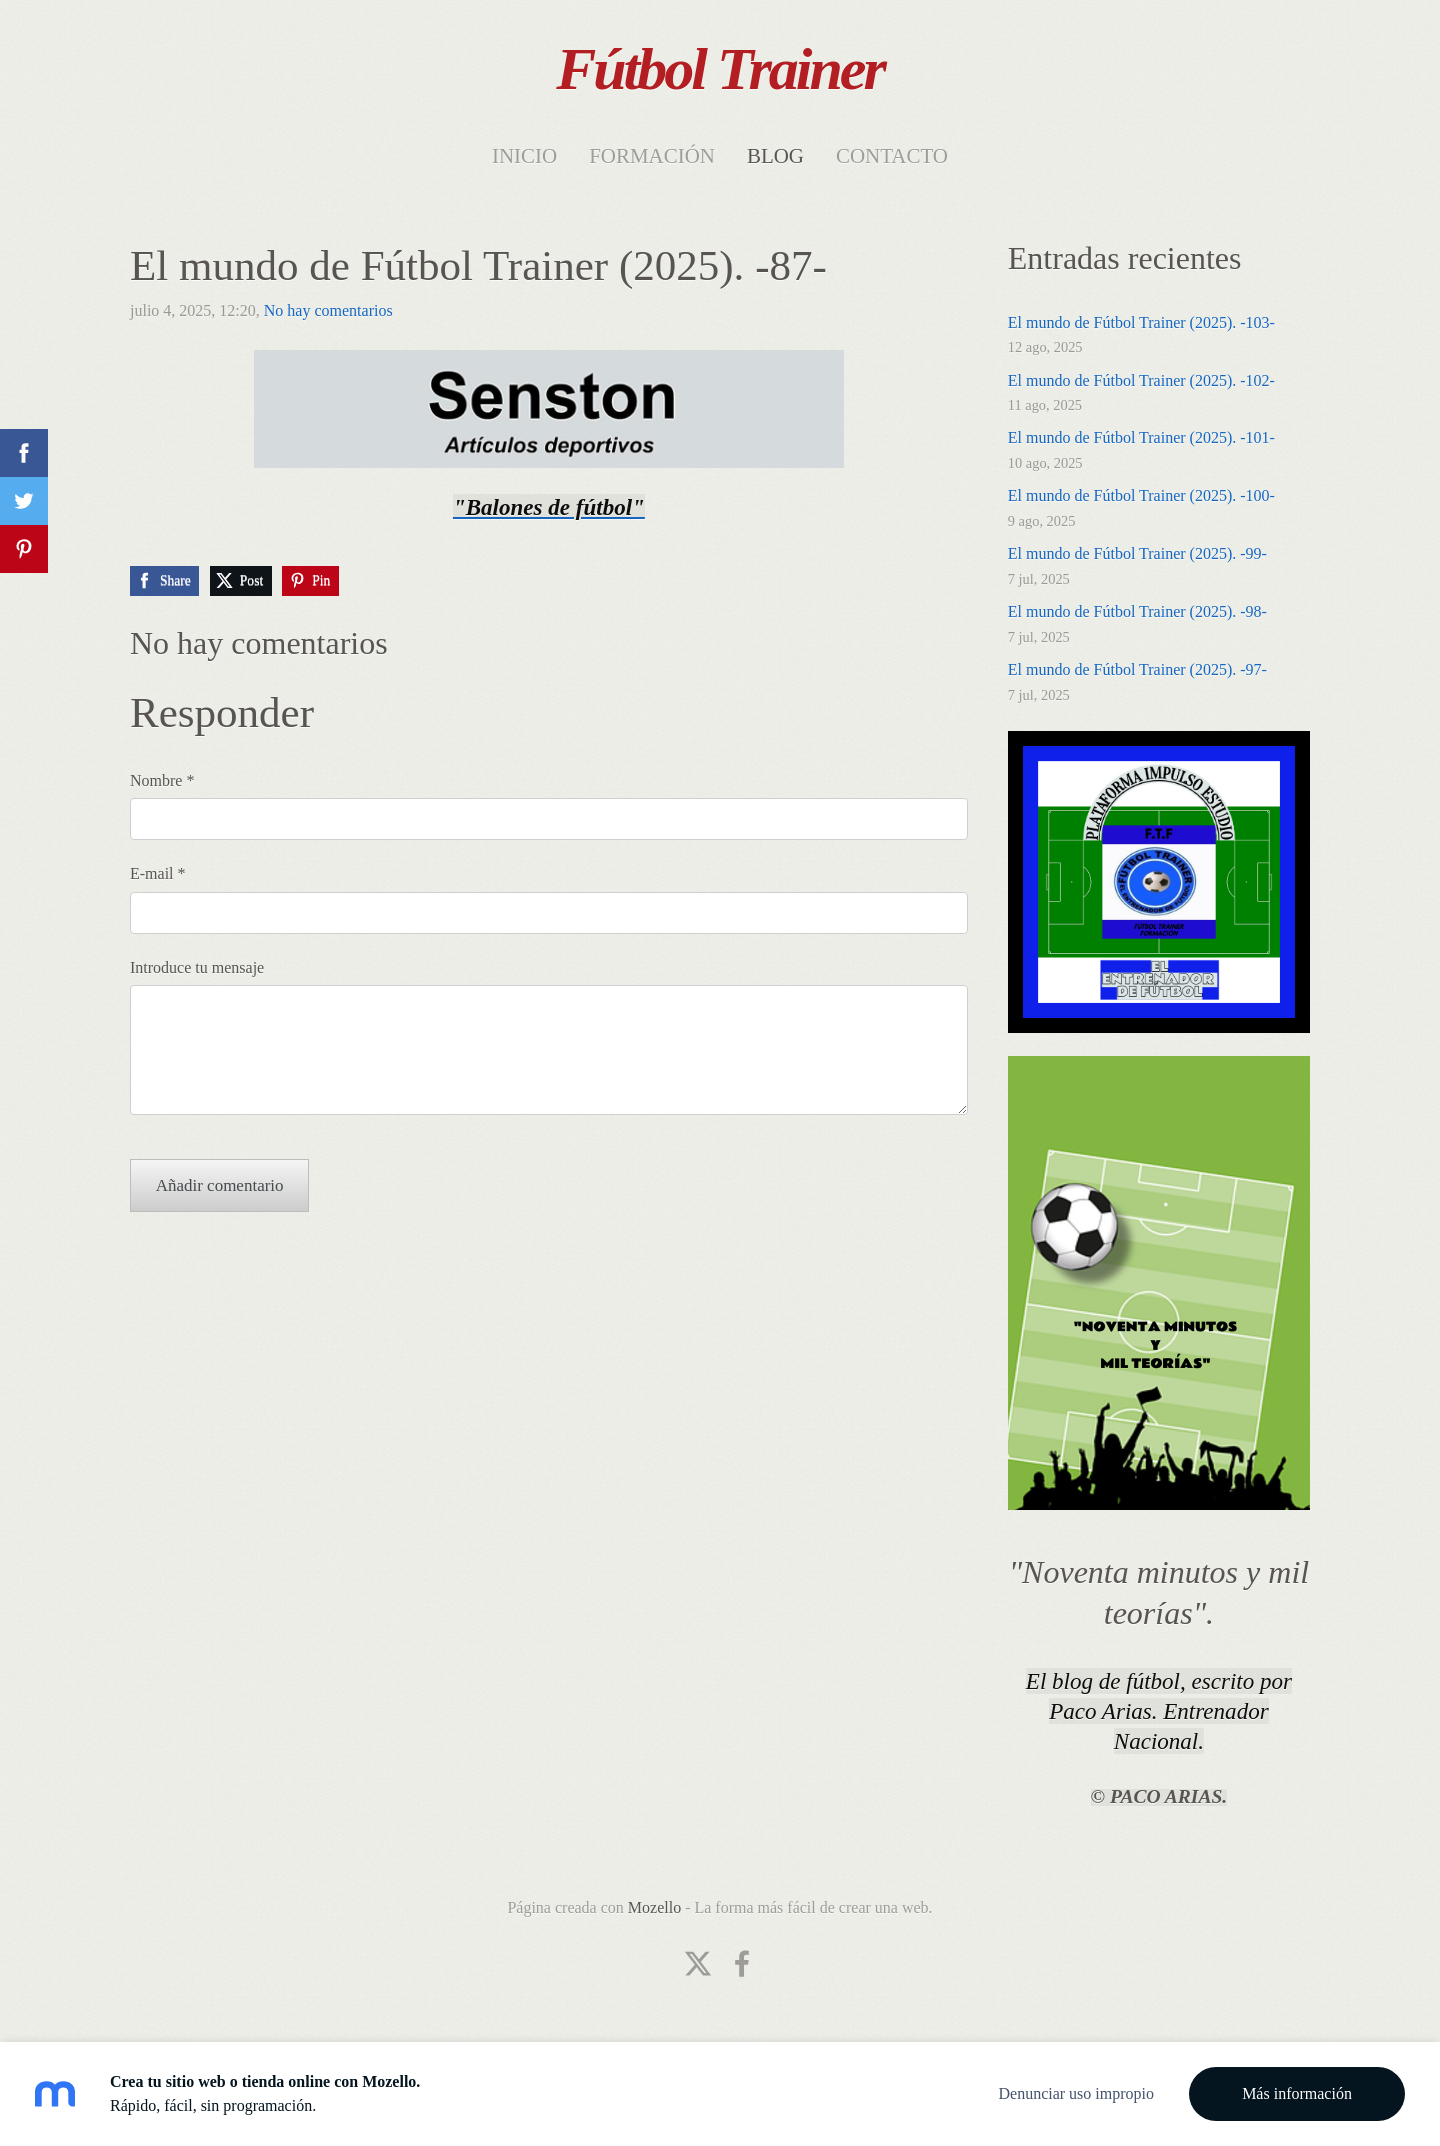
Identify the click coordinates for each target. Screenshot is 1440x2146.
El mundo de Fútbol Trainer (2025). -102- (1141, 380)
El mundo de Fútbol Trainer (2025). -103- (1141, 322)
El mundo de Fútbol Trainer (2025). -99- (1137, 553)
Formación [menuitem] (652, 156)
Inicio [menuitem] (524, 156)
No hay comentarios (328, 310)
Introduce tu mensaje (197, 967)
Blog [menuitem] (775, 156)
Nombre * (162, 780)
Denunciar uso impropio (1076, 2093)
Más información (1297, 2093)
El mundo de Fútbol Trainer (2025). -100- (1141, 495)
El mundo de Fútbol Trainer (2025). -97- (1137, 669)
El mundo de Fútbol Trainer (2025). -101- (1141, 437)
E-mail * (158, 873)
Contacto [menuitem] (892, 156)
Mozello (654, 1907)
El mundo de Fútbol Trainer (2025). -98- (1137, 611)
